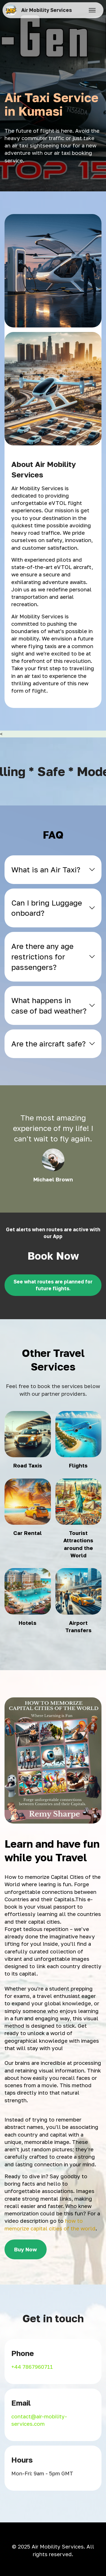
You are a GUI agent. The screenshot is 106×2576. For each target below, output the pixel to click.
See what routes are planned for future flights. (53, 1285)
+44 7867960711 (32, 2367)
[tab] (53, 869)
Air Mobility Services (46, 10)
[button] (53, 869)
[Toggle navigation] (92, 10)
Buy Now (25, 2249)
